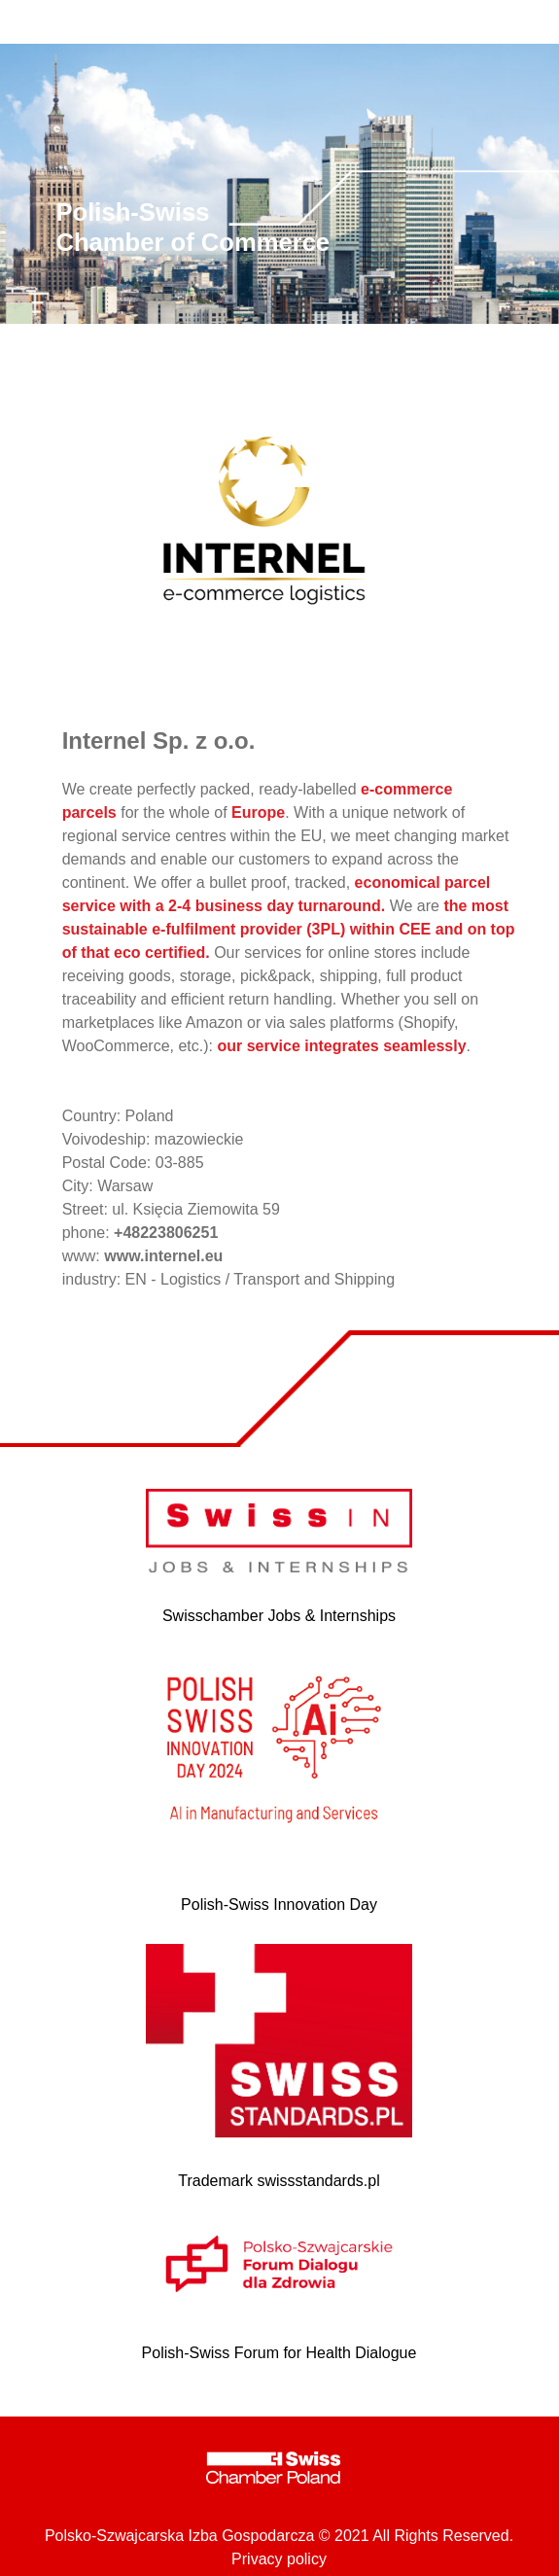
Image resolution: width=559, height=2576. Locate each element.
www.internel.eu (163, 1256)
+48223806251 (166, 1232)
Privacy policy (279, 2559)
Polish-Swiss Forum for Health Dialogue (279, 2353)
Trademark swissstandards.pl (278, 2180)
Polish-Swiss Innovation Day (279, 1904)
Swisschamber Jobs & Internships (279, 1615)
